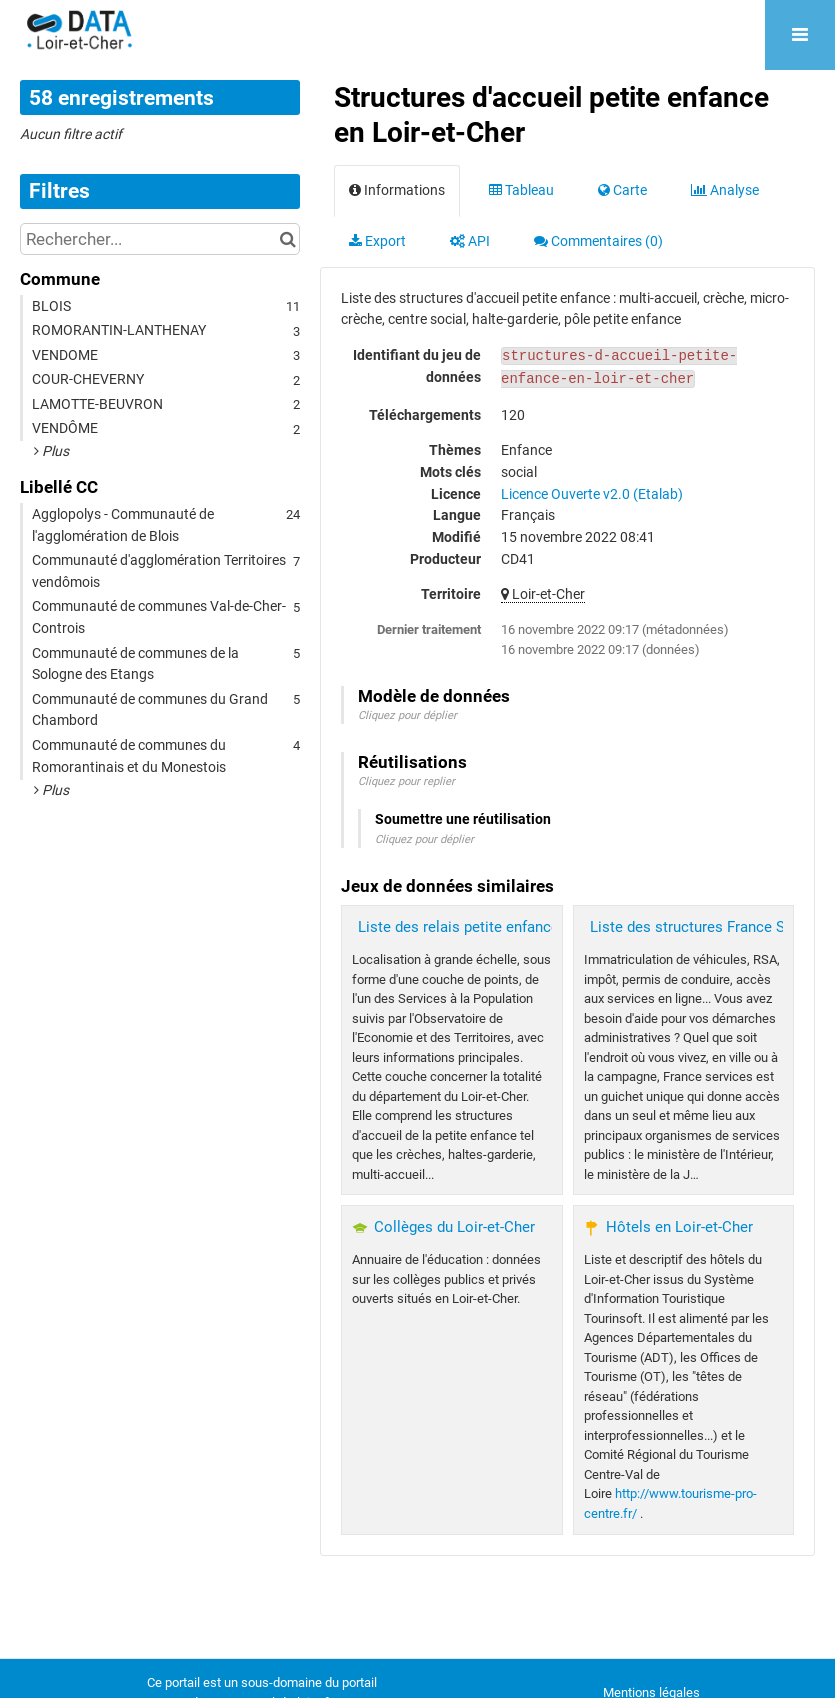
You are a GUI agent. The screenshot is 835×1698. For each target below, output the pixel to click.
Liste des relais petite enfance (458, 927)
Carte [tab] (622, 190)
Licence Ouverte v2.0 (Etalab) (592, 494)
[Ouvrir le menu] (800, 35)
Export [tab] (377, 241)
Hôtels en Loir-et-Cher (679, 1227)
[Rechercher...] (160, 239)
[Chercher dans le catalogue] (287, 239)
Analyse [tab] (725, 190)
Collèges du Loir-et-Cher (454, 1227)
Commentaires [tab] (598, 241)
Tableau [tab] (521, 190)
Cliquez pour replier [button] (406, 781)
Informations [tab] (397, 190)
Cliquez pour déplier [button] (407, 715)
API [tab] (470, 241)
